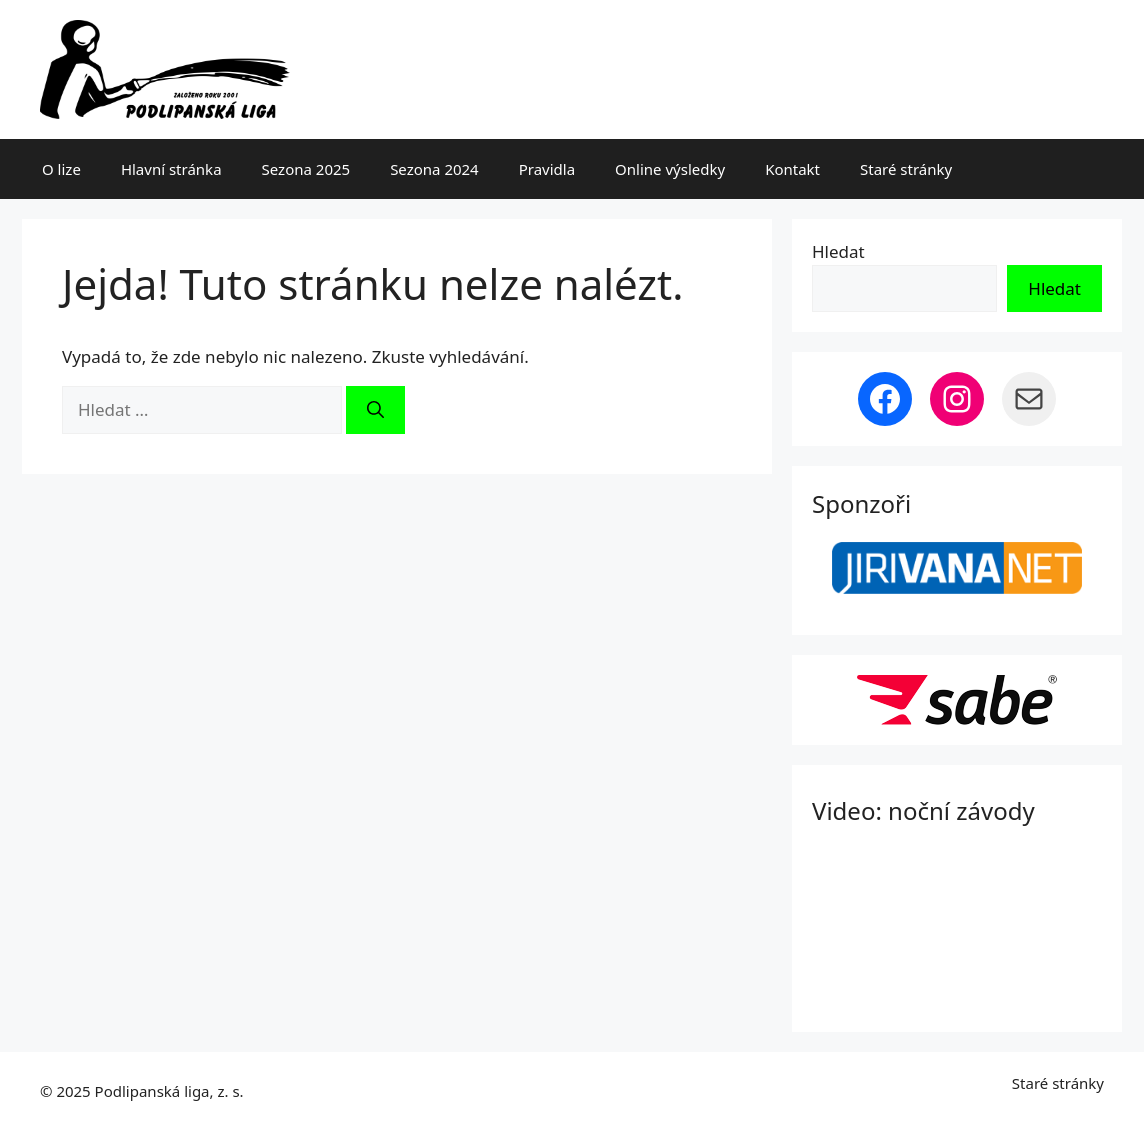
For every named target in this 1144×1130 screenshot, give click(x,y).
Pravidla (547, 169)
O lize (61, 169)
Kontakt (792, 169)
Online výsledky (670, 169)
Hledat (838, 251)
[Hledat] (375, 410)
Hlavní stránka (171, 169)
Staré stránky (906, 169)
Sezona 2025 (306, 169)
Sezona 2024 (434, 169)
